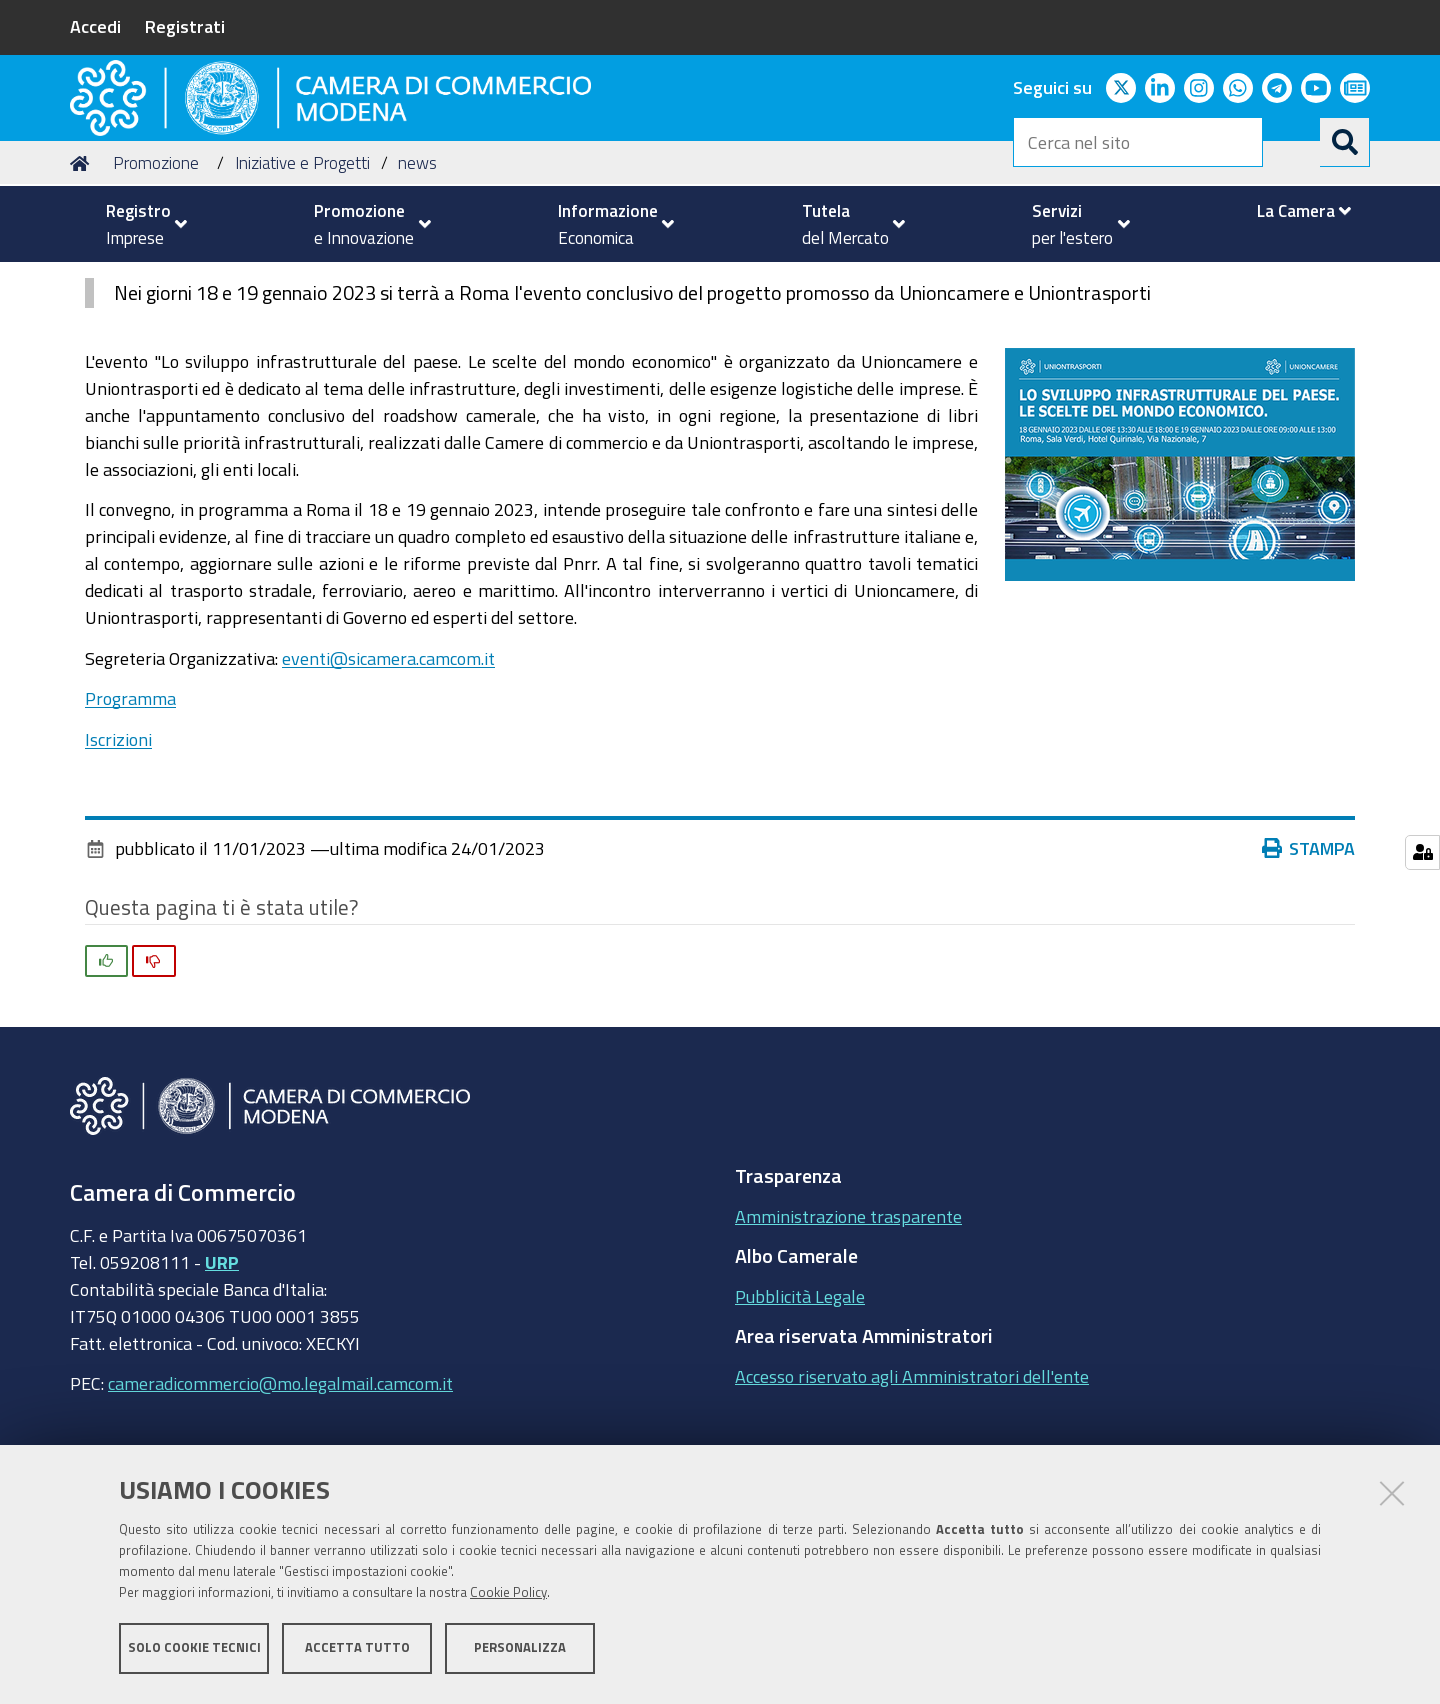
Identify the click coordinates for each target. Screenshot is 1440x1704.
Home (83, 283)
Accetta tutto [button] (357, 1651)
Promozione (156, 283)
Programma (130, 819)
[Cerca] (1345, 142)
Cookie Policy (508, 1596)
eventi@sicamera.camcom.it (388, 778)
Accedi (95, 26)
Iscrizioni (118, 859)
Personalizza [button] (520, 1651)
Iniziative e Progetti (302, 283)
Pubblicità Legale (800, 1416)
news (417, 283)
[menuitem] (138, 224)
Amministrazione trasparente (848, 1336)
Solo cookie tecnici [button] (194, 1651)
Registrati (185, 26)
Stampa (1309, 969)
